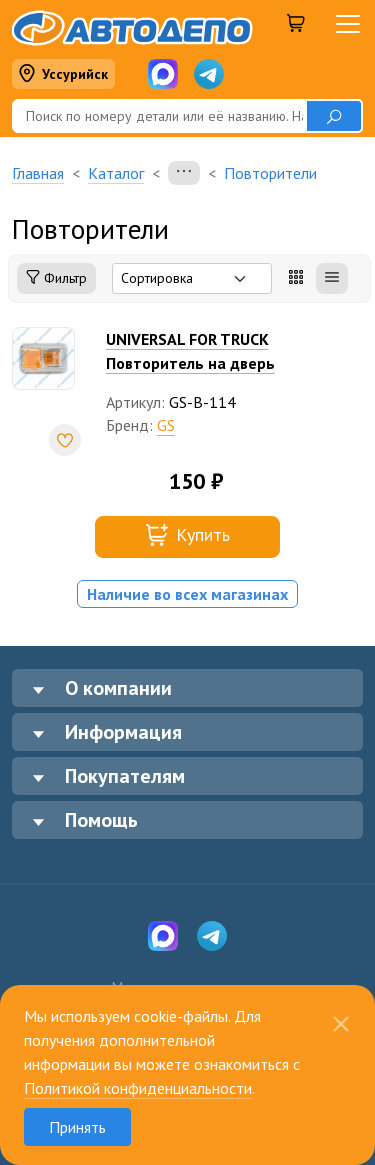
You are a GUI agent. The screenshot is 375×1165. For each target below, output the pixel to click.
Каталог (116, 173)
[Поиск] (159, 116)
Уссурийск (63, 74)
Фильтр (56, 278)
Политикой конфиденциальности (138, 1088)
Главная (38, 173)
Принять (77, 1127)
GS (166, 425)
